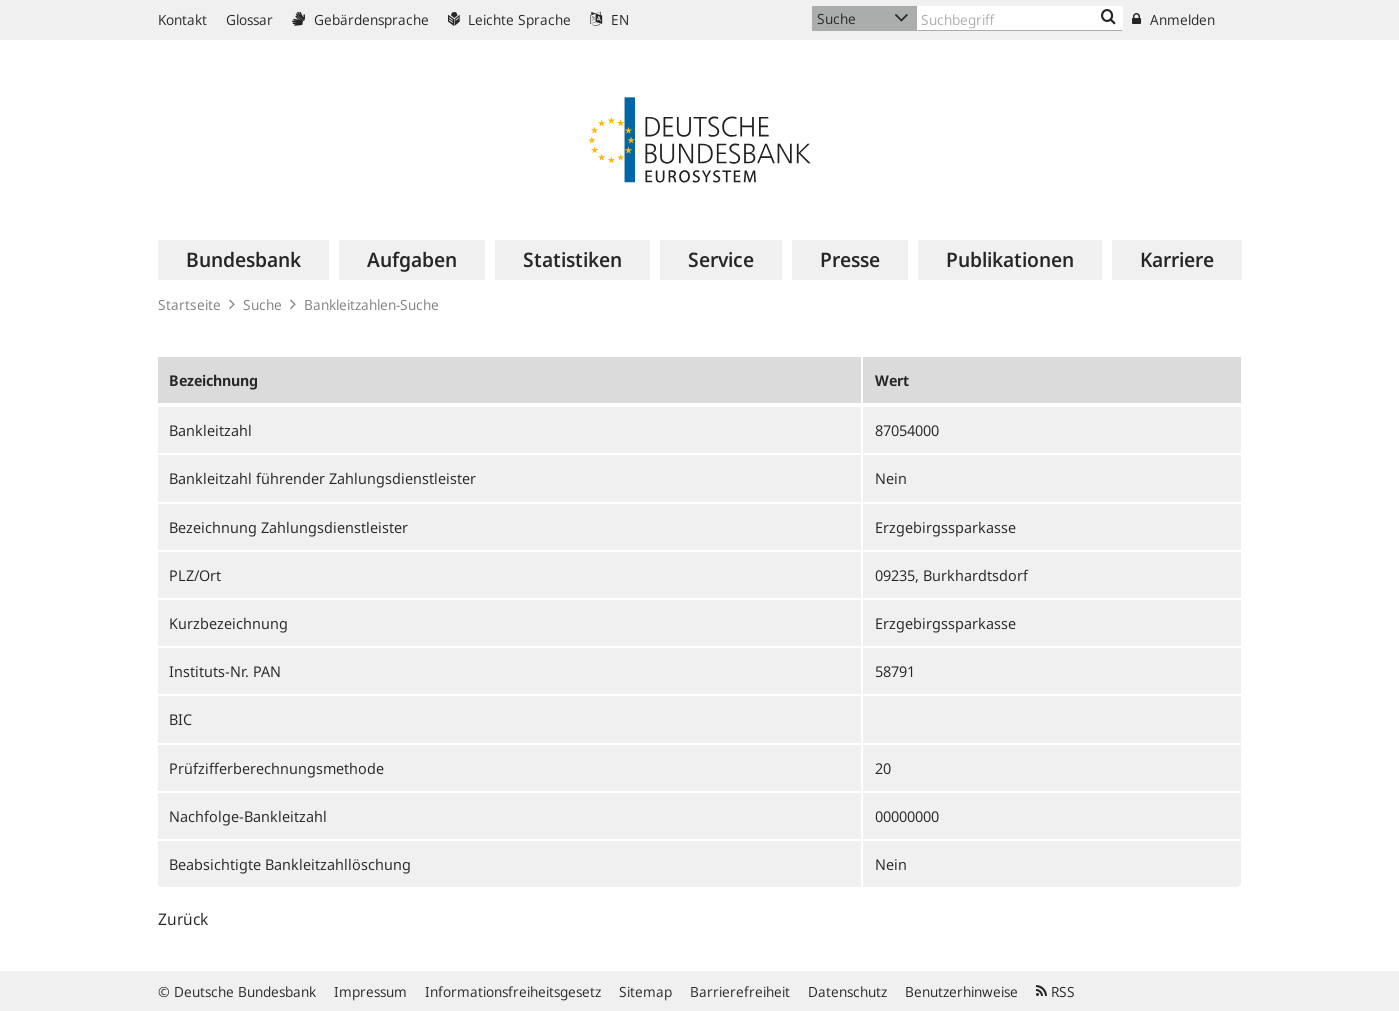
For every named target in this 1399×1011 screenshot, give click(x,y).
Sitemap (645, 991)
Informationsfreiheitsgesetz (513, 991)
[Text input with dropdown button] (1020, 18)
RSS (1055, 991)
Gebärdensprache (360, 19)
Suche (262, 304)
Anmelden (1173, 19)
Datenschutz (847, 991)
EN (609, 19)
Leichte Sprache (509, 19)
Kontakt (182, 19)
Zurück (183, 919)
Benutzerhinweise (961, 991)
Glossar (249, 19)
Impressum (370, 991)
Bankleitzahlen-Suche (371, 304)
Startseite (189, 304)
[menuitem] (243, 260)
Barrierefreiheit (740, 991)
